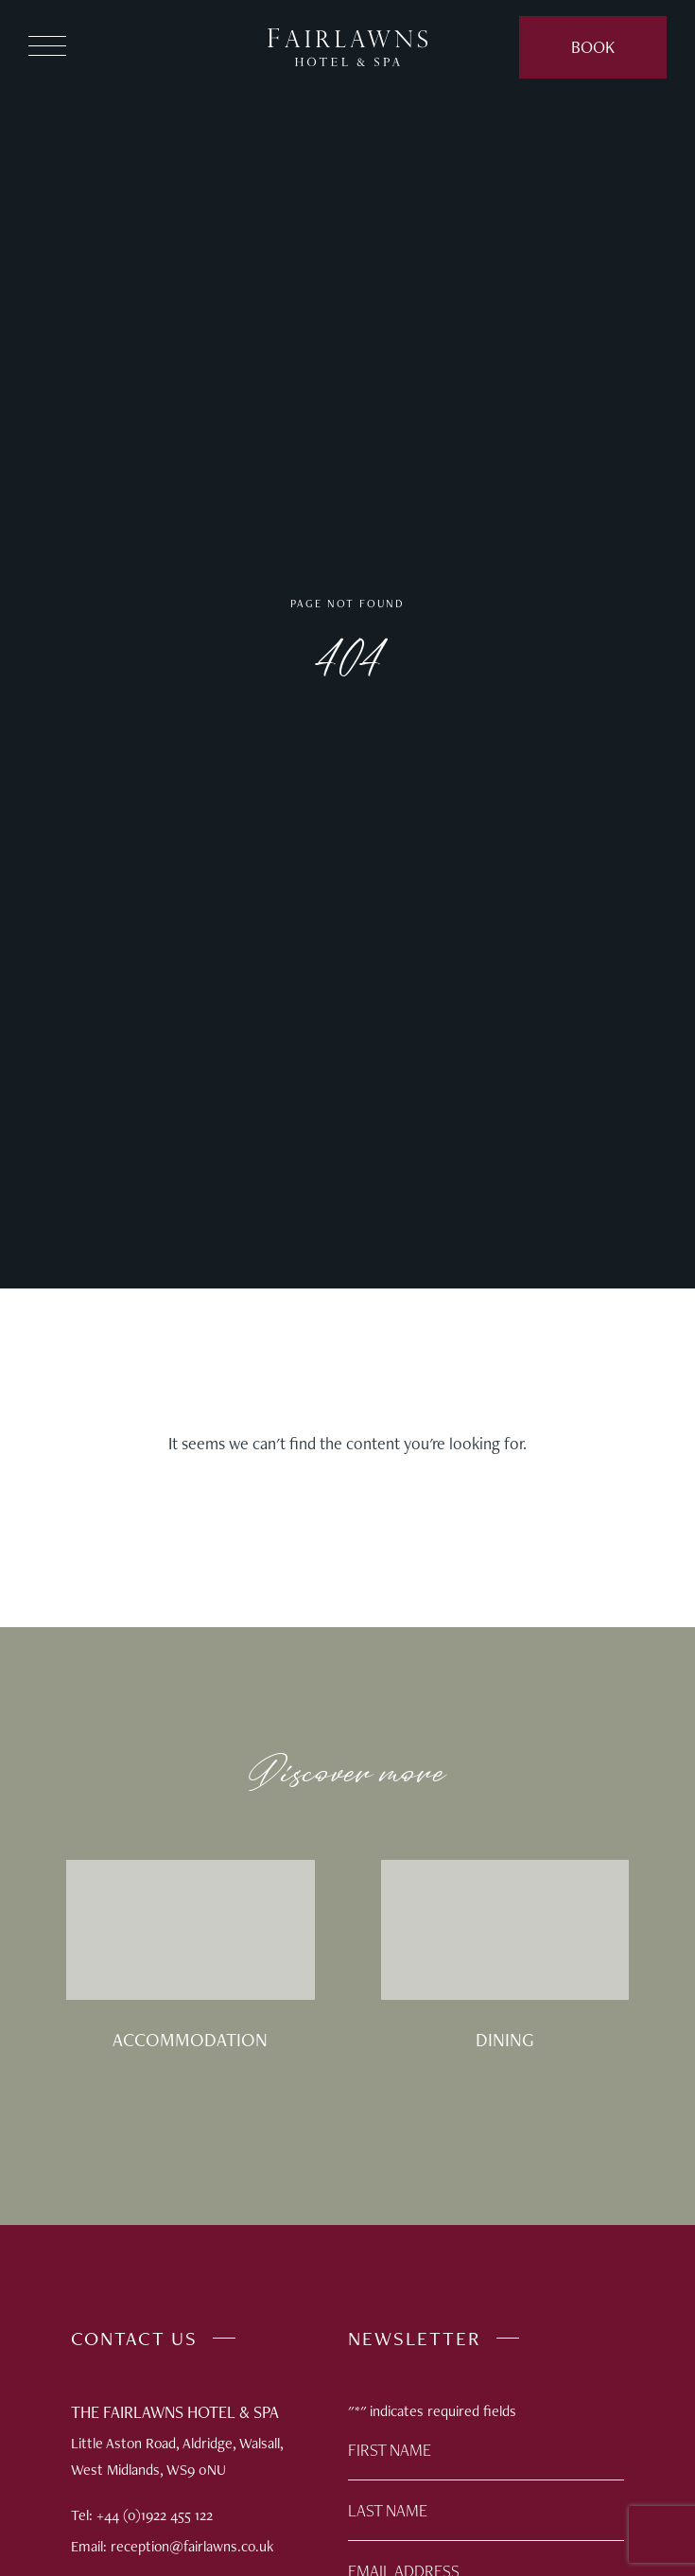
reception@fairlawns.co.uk (192, 2546)
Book (593, 47)
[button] (47, 47)
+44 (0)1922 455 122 (154, 2515)
